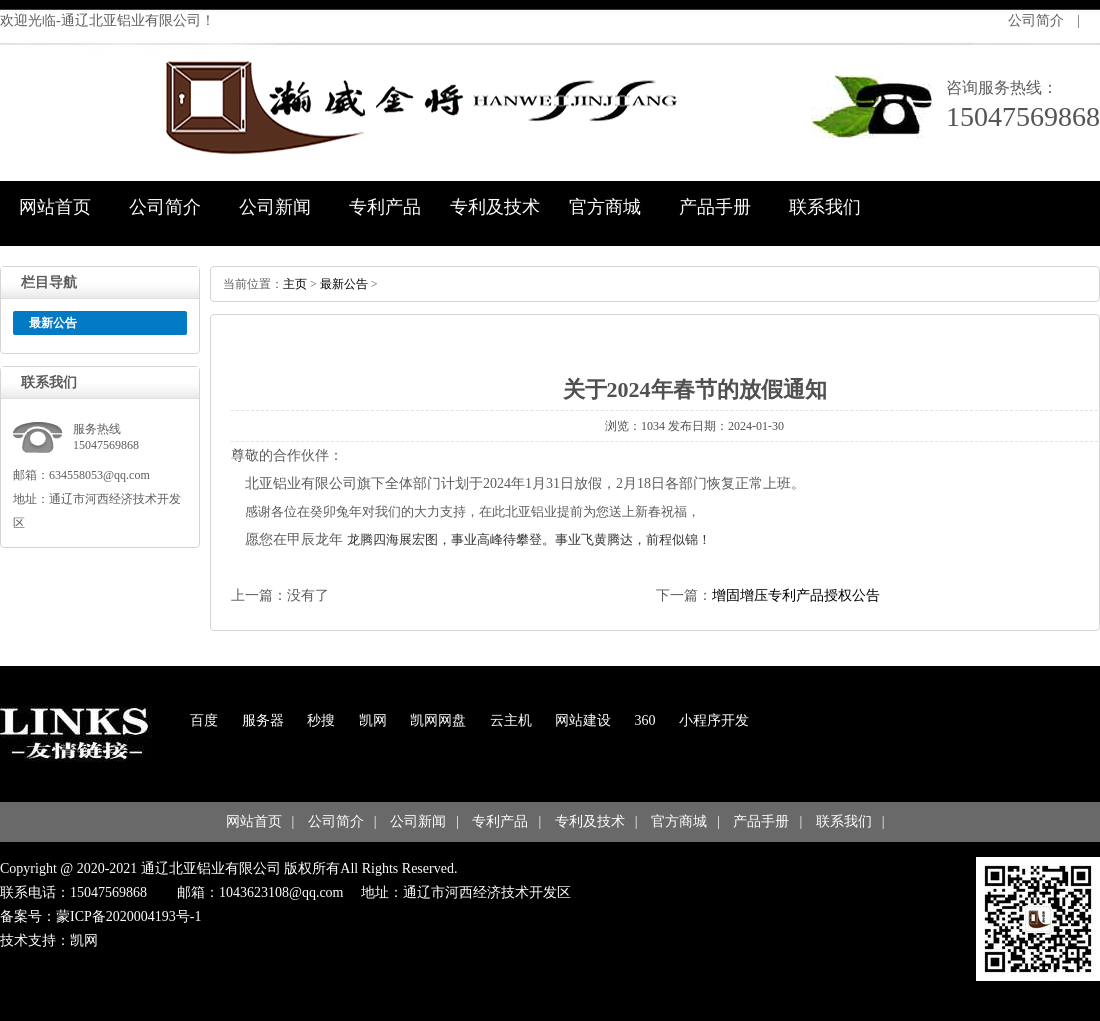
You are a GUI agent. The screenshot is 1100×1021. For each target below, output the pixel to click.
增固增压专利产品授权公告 (796, 595)
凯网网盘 (438, 720)
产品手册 (715, 207)
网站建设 (583, 720)
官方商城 (605, 207)
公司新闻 (275, 207)
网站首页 (55, 207)
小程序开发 (714, 720)
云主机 (511, 720)
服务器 (263, 720)
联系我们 (825, 207)
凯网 (373, 720)
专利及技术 (495, 207)
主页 (295, 284)
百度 (204, 720)
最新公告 (344, 284)
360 (645, 720)
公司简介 (1036, 20)
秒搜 (321, 720)
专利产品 (385, 207)
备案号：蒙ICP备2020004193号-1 (100, 916)
